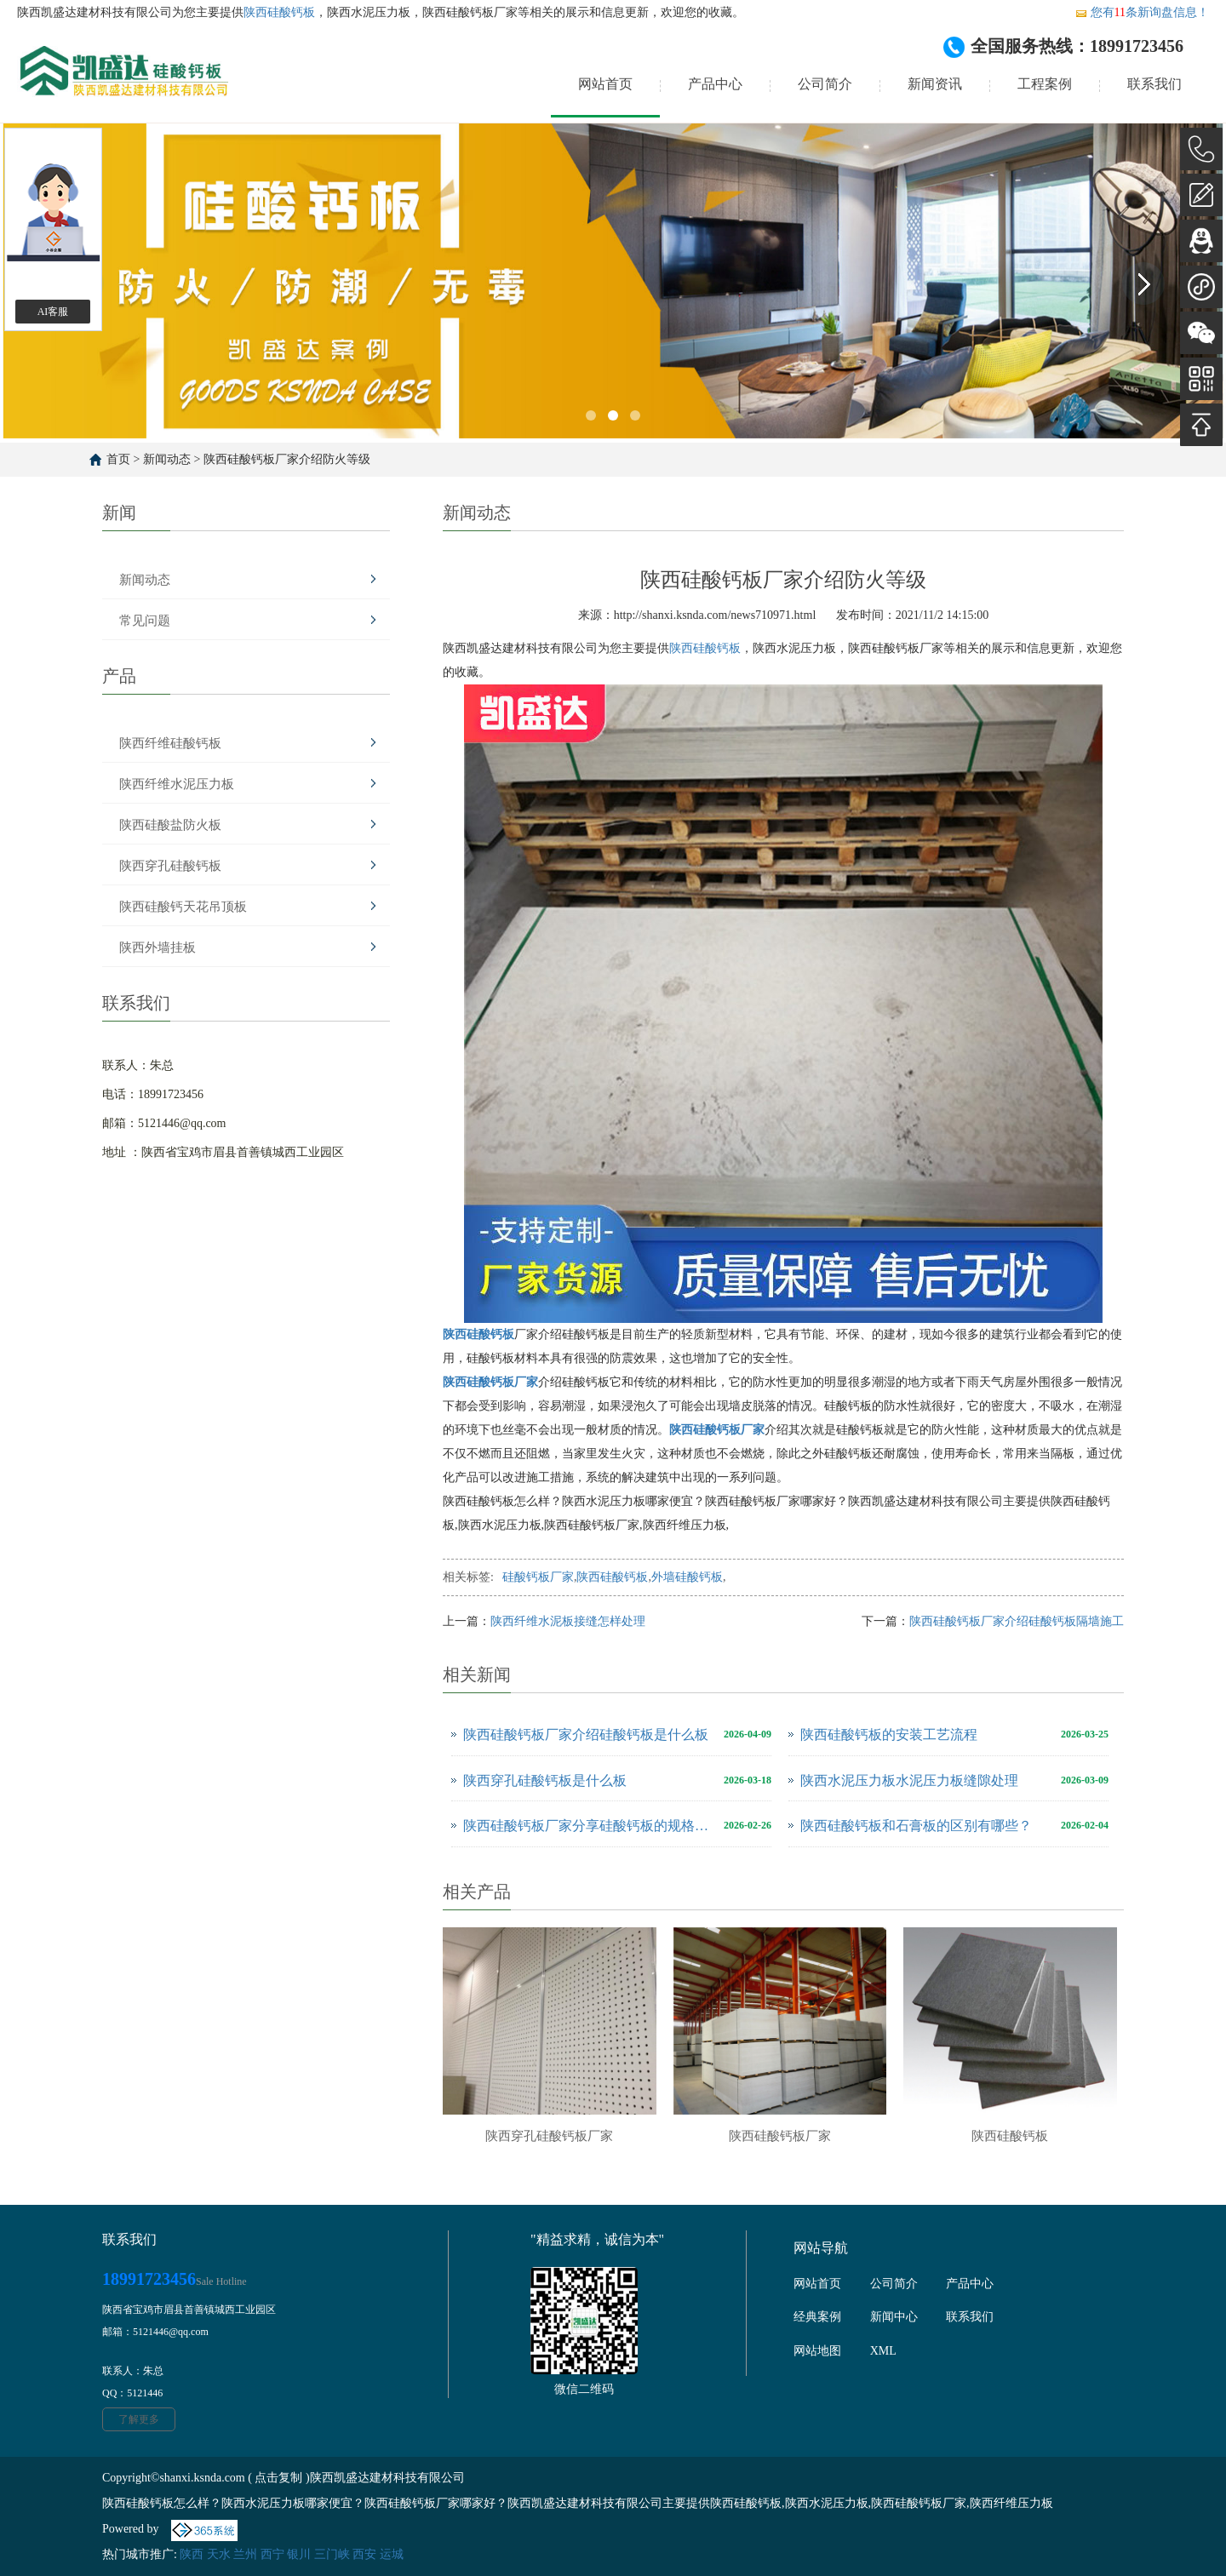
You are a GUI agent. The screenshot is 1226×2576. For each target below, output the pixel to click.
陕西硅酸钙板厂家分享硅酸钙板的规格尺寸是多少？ (589, 1825)
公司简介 (825, 84)
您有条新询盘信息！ (1141, 12)
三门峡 (332, 2554)
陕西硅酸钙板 (279, 12)
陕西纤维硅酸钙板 (170, 743)
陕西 (191, 2554)
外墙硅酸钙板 (687, 1577)
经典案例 (817, 2316)
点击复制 (278, 2477)
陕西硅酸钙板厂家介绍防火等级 (286, 459)
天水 (219, 2554)
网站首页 (605, 84)
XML (883, 2350)
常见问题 (144, 620)
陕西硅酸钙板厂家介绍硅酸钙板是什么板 (585, 1734)
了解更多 (138, 2419)
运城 (392, 2554)
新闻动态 (167, 459)
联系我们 (1154, 84)
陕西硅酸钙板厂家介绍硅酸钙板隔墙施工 (1016, 1621)
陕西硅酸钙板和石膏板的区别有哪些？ (916, 1825)
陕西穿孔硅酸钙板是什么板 (545, 1780)
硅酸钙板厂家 (538, 1577)
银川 (299, 2554)
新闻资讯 (935, 84)
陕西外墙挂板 (157, 947)
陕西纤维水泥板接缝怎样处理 (567, 1621)
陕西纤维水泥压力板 (176, 784)
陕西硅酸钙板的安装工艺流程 (888, 1734)
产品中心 (715, 84)
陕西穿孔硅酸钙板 (170, 866)
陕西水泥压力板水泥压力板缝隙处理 (909, 1780)
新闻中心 (894, 2316)
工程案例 (1044, 84)
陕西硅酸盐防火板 (170, 825)
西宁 (272, 2554)
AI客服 (53, 312)
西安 (364, 2554)
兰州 (245, 2554)
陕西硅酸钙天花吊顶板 (183, 906)
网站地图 (817, 2350)
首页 (118, 459)
